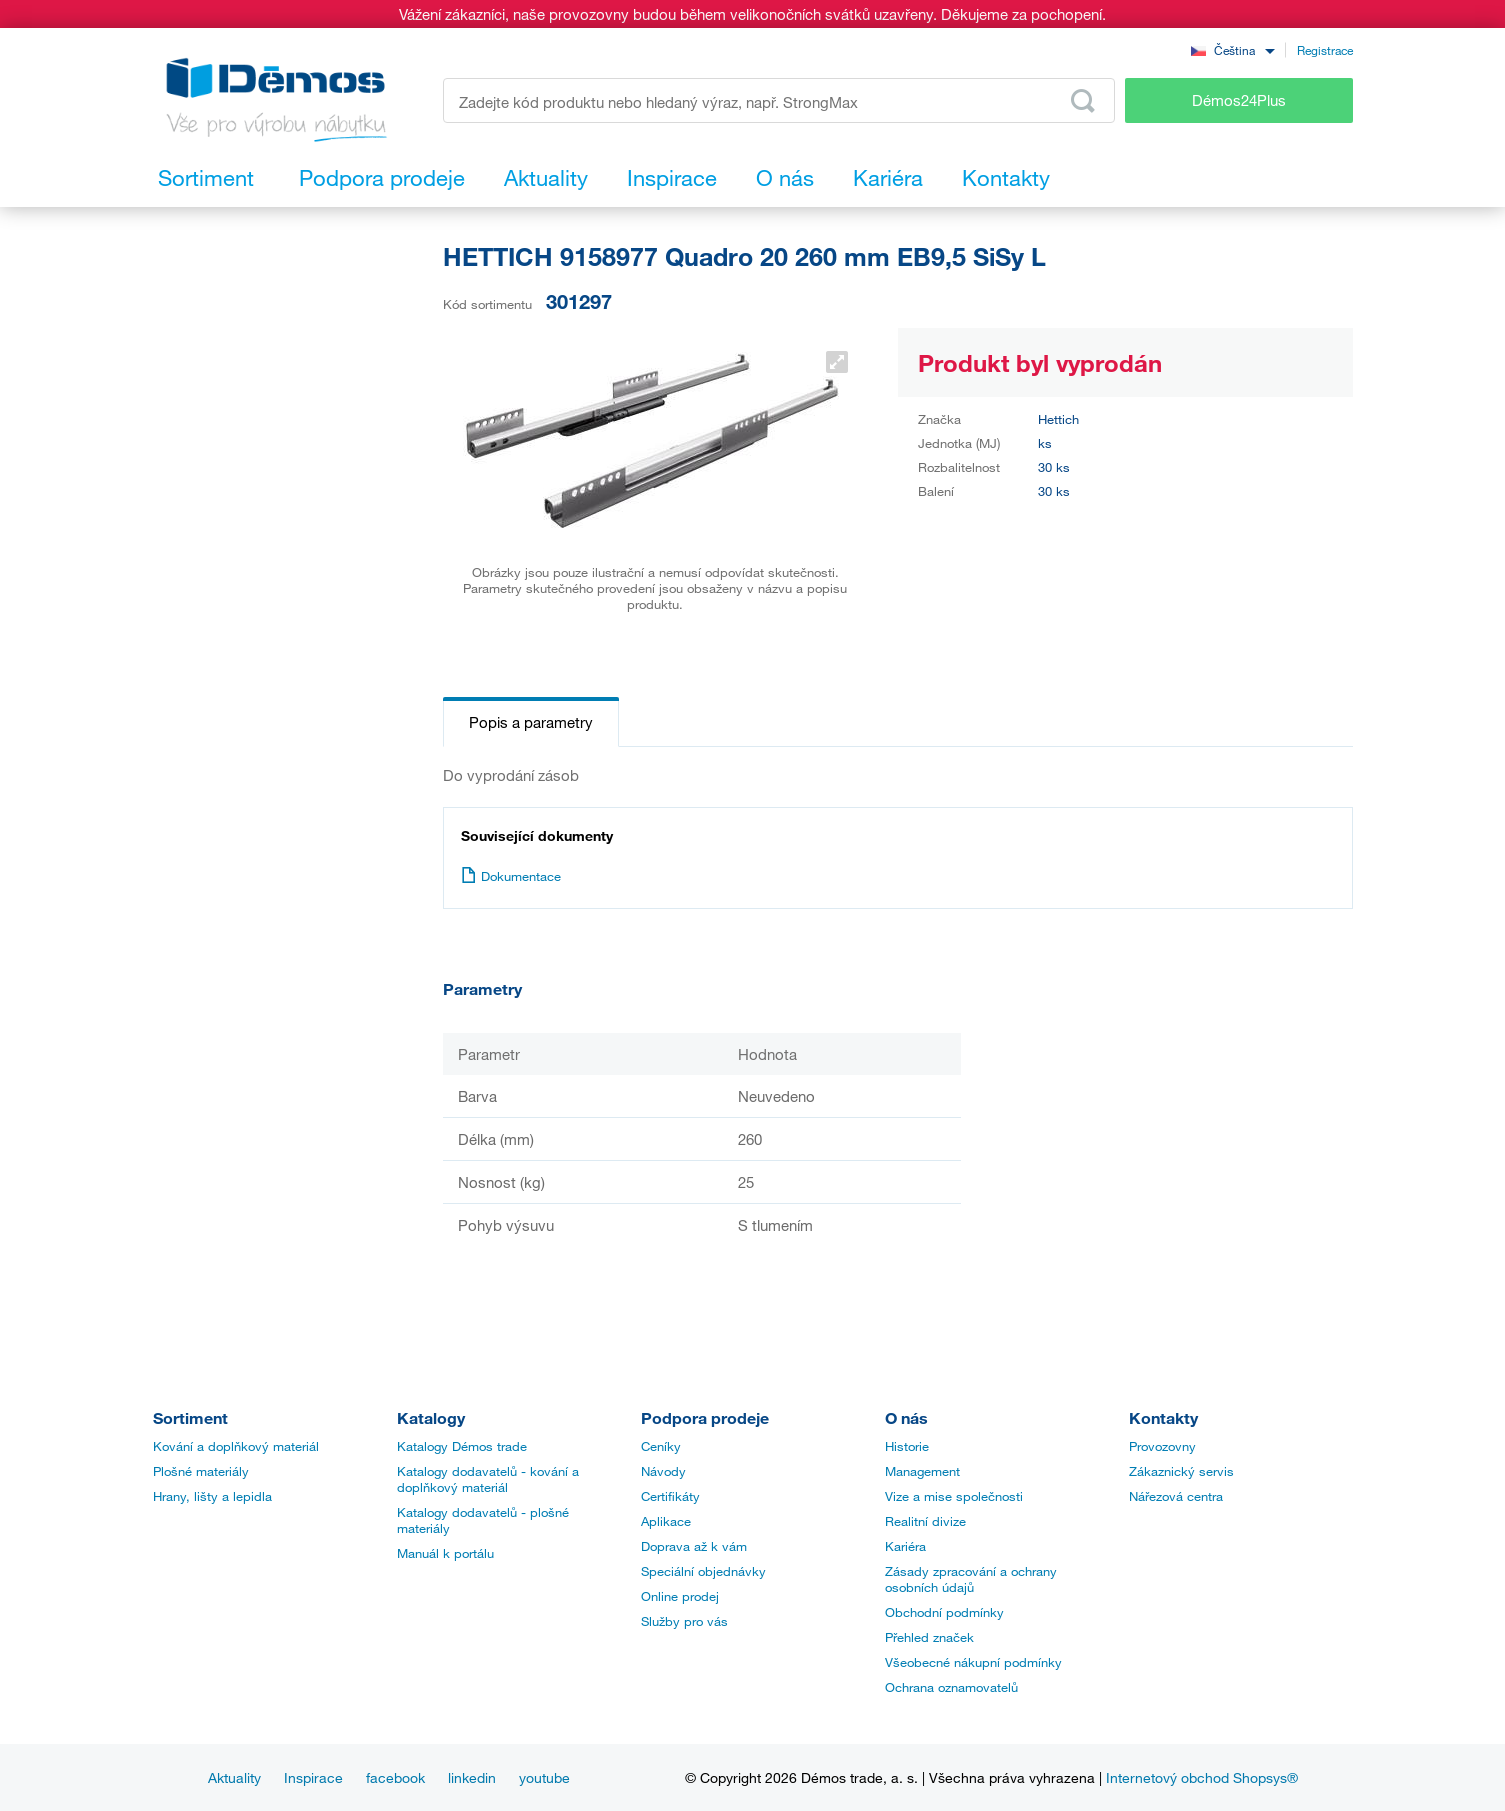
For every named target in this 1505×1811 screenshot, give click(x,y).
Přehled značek (929, 1637)
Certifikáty (670, 1496)
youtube (544, 1777)
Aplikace (666, 1521)
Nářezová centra (1176, 1496)
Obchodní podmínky (944, 1612)
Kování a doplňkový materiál (236, 1446)
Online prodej (680, 1596)
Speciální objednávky (703, 1571)
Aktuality (234, 1777)
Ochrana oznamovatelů (951, 1687)
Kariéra (905, 1546)
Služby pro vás (684, 1621)
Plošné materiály (201, 1471)
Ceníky (661, 1446)
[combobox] (1233, 49)
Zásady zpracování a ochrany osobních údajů (971, 1579)
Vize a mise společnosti (954, 1496)
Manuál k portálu (445, 1553)
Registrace (1325, 50)
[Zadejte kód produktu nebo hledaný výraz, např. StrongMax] (779, 100)
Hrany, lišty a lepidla (212, 1496)
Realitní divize (925, 1521)
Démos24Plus (1239, 100)
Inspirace (313, 1777)
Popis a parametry (531, 722)
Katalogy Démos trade (462, 1446)
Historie (907, 1446)
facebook (395, 1777)
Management (922, 1471)
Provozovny (1162, 1446)
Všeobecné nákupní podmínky (973, 1662)
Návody (663, 1471)
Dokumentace (511, 876)
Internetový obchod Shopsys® (1202, 1777)
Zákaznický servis (1181, 1471)
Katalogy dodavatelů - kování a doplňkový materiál (488, 1479)
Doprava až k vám (694, 1546)
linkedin (472, 1777)
